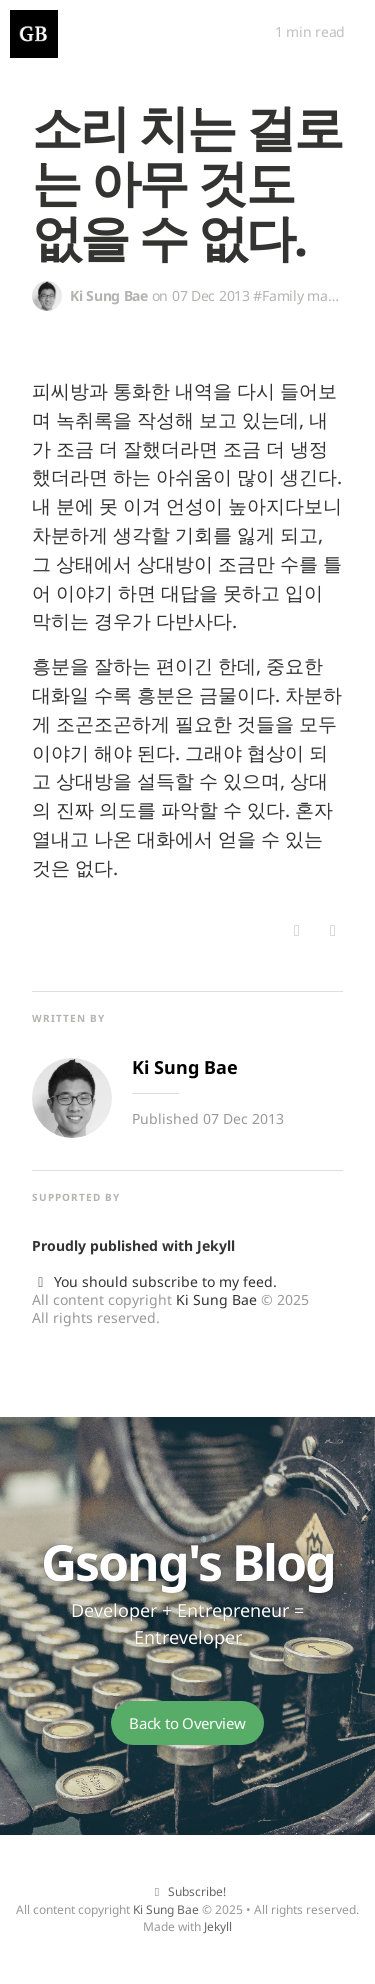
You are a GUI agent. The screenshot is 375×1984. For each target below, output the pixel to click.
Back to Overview (187, 1723)
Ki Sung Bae (216, 1299)
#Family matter (301, 295)
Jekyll (216, 1245)
